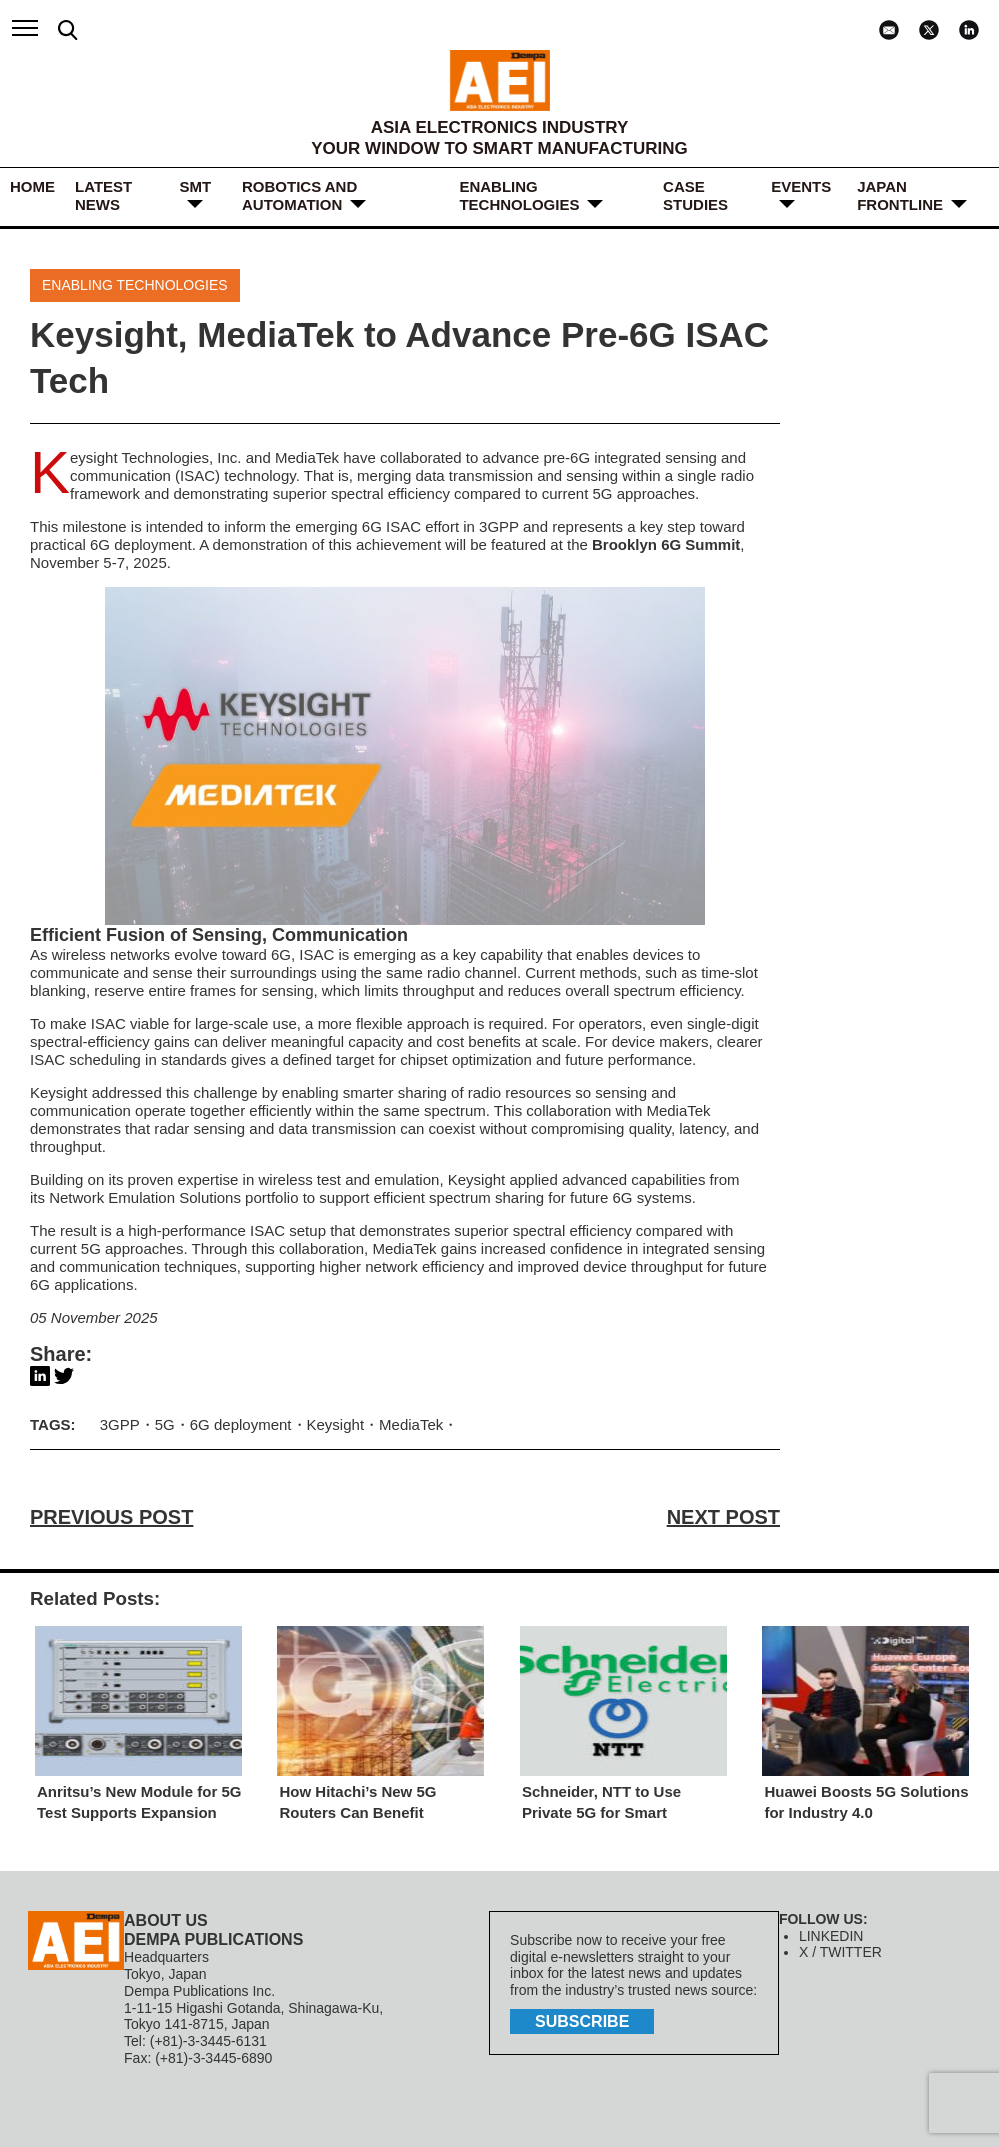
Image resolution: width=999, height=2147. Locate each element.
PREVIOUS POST (111, 1517)
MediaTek (307, 457)
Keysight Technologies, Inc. (156, 457)
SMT (195, 186)
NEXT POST (723, 1517)
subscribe (582, 2021)
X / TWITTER (840, 1952)
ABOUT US (166, 1920)
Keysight (336, 1424)
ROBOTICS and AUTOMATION (299, 195)
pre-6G (566, 457)
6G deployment (141, 544)
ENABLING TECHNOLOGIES (519, 195)
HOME (32, 186)
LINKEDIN (831, 1936)
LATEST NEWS (103, 195)
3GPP (120, 1424)
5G (165, 1424)
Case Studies (695, 195)
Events (801, 186)
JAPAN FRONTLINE (900, 195)
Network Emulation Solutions (145, 1197)
